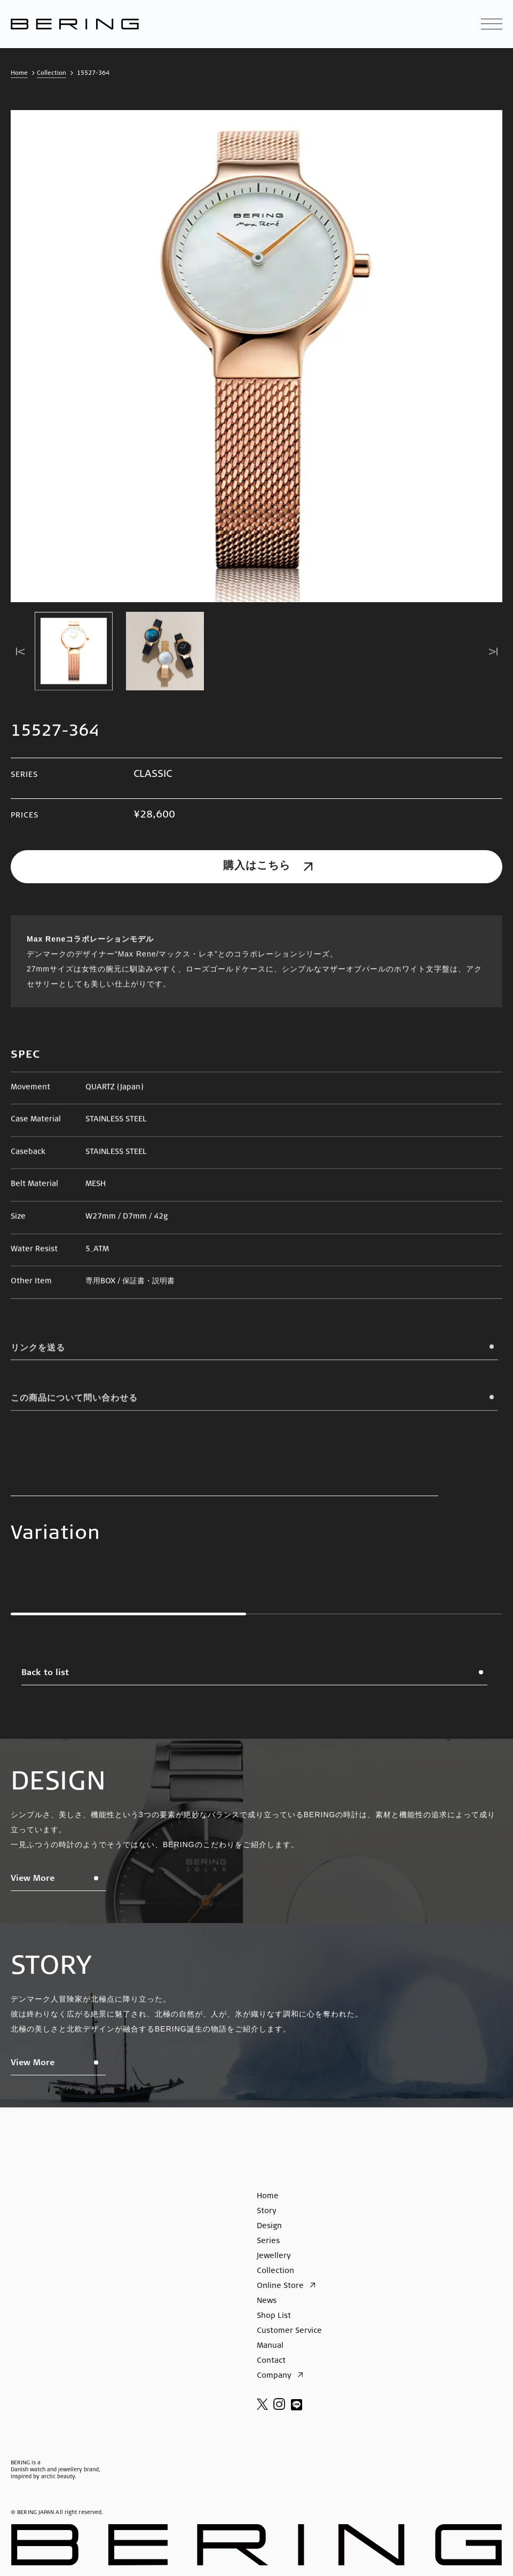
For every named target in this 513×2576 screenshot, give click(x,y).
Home (19, 73)
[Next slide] (493, 653)
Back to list (256, 1677)
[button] (74, 653)
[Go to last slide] (20, 653)
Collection (51, 73)
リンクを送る (256, 1355)
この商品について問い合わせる (256, 1406)
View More (59, 1883)
